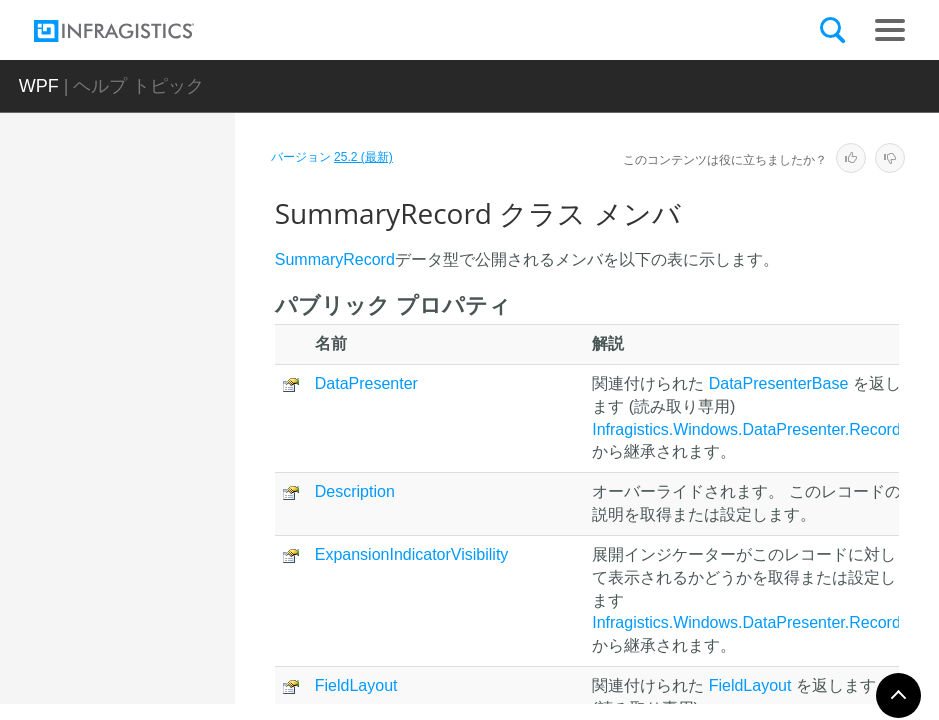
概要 (144, 454)
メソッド (158, 524)
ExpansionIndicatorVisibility (412, 554)
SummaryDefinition (171, 333)
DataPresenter (366, 383)
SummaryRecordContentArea (169, 666)
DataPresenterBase (779, 383)
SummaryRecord (168, 423)
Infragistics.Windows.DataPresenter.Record (746, 429)
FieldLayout (356, 685)
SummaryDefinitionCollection (171, 378)
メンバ (151, 489)
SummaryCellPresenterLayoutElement (169, 278)
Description (355, 491)
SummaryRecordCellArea (169, 611)
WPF (39, 86)
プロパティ (165, 559)
